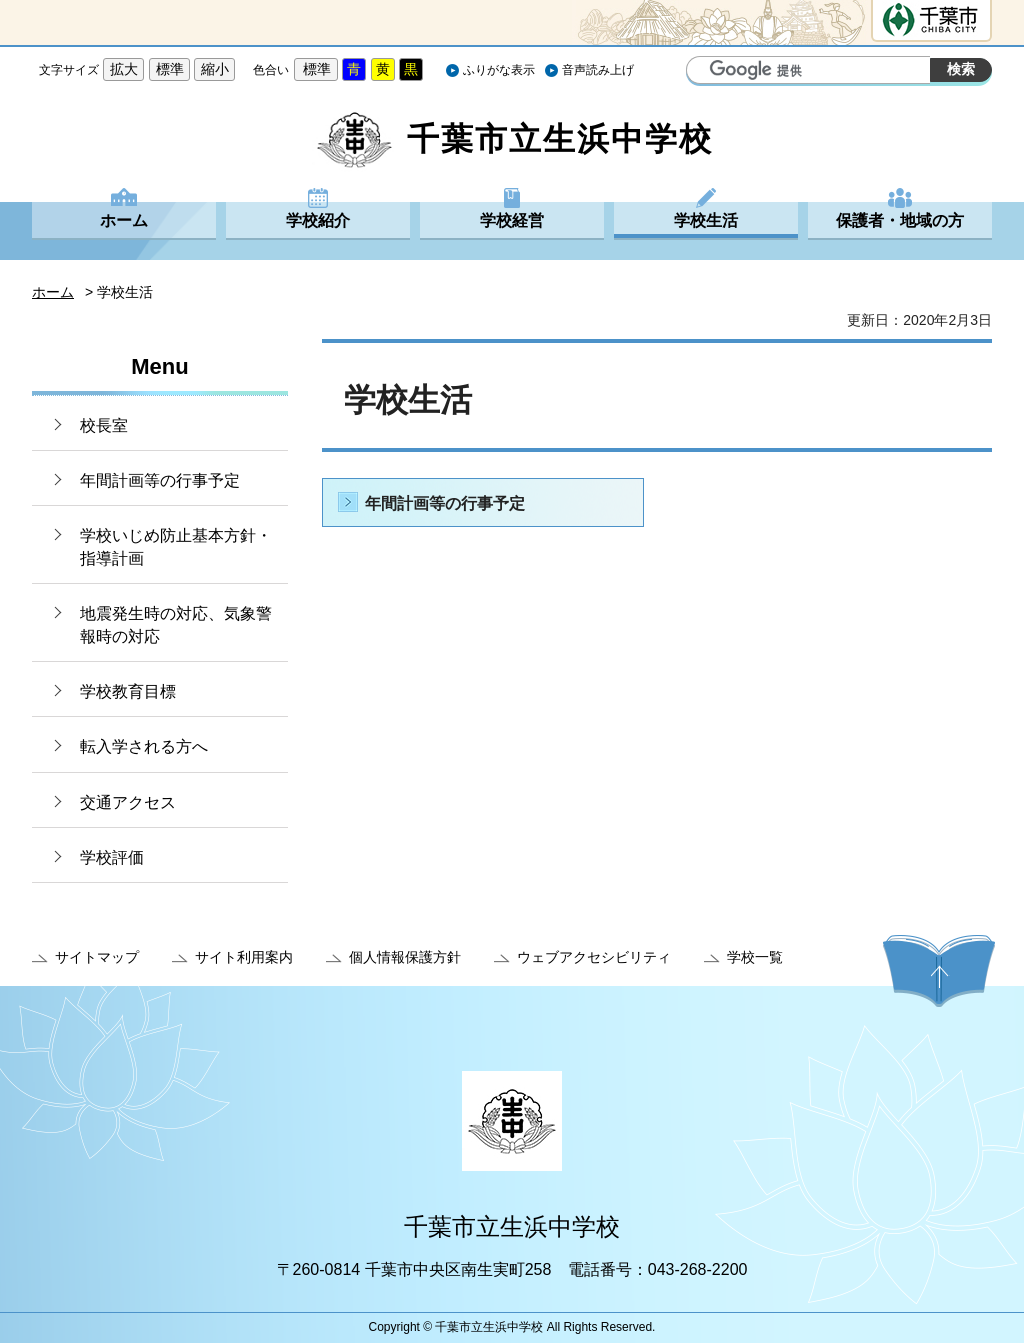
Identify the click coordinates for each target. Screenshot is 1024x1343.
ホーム (124, 220)
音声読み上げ (598, 70)
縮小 (215, 69)
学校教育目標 (128, 691)
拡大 (124, 69)
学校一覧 (755, 957)
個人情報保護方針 (405, 957)
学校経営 (512, 220)
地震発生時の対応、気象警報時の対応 (176, 624)
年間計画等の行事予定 (160, 480)
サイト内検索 (704, 72)
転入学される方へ (144, 746)
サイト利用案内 (244, 957)
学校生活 (706, 220)
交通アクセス (128, 802)
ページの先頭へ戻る (939, 971)
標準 (170, 69)
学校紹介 (318, 220)
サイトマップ (97, 957)
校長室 (104, 425)
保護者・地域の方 (900, 220)
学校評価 (112, 857)
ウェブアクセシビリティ (594, 957)
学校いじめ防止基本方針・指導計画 (176, 546)
